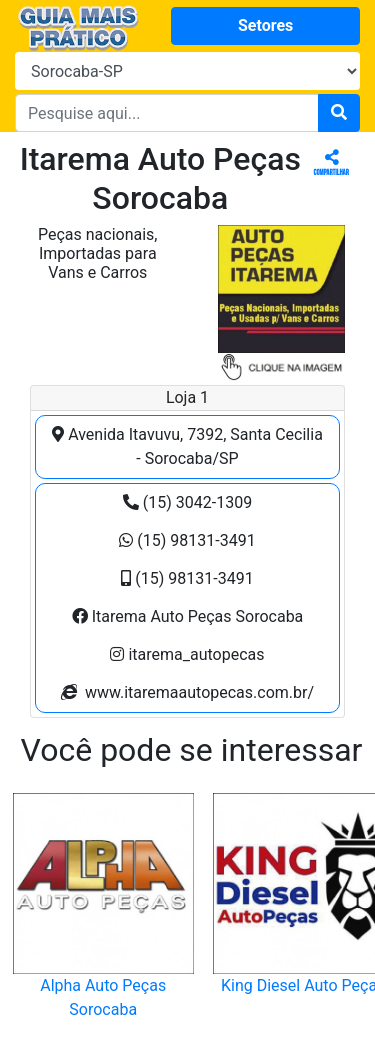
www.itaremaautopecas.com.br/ (187, 692)
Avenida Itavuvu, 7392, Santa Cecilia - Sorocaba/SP (187, 446)
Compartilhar (331, 163)
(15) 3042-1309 (187, 502)
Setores (265, 25)
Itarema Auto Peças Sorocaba (188, 616)
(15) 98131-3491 (187, 540)
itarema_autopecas (187, 654)
